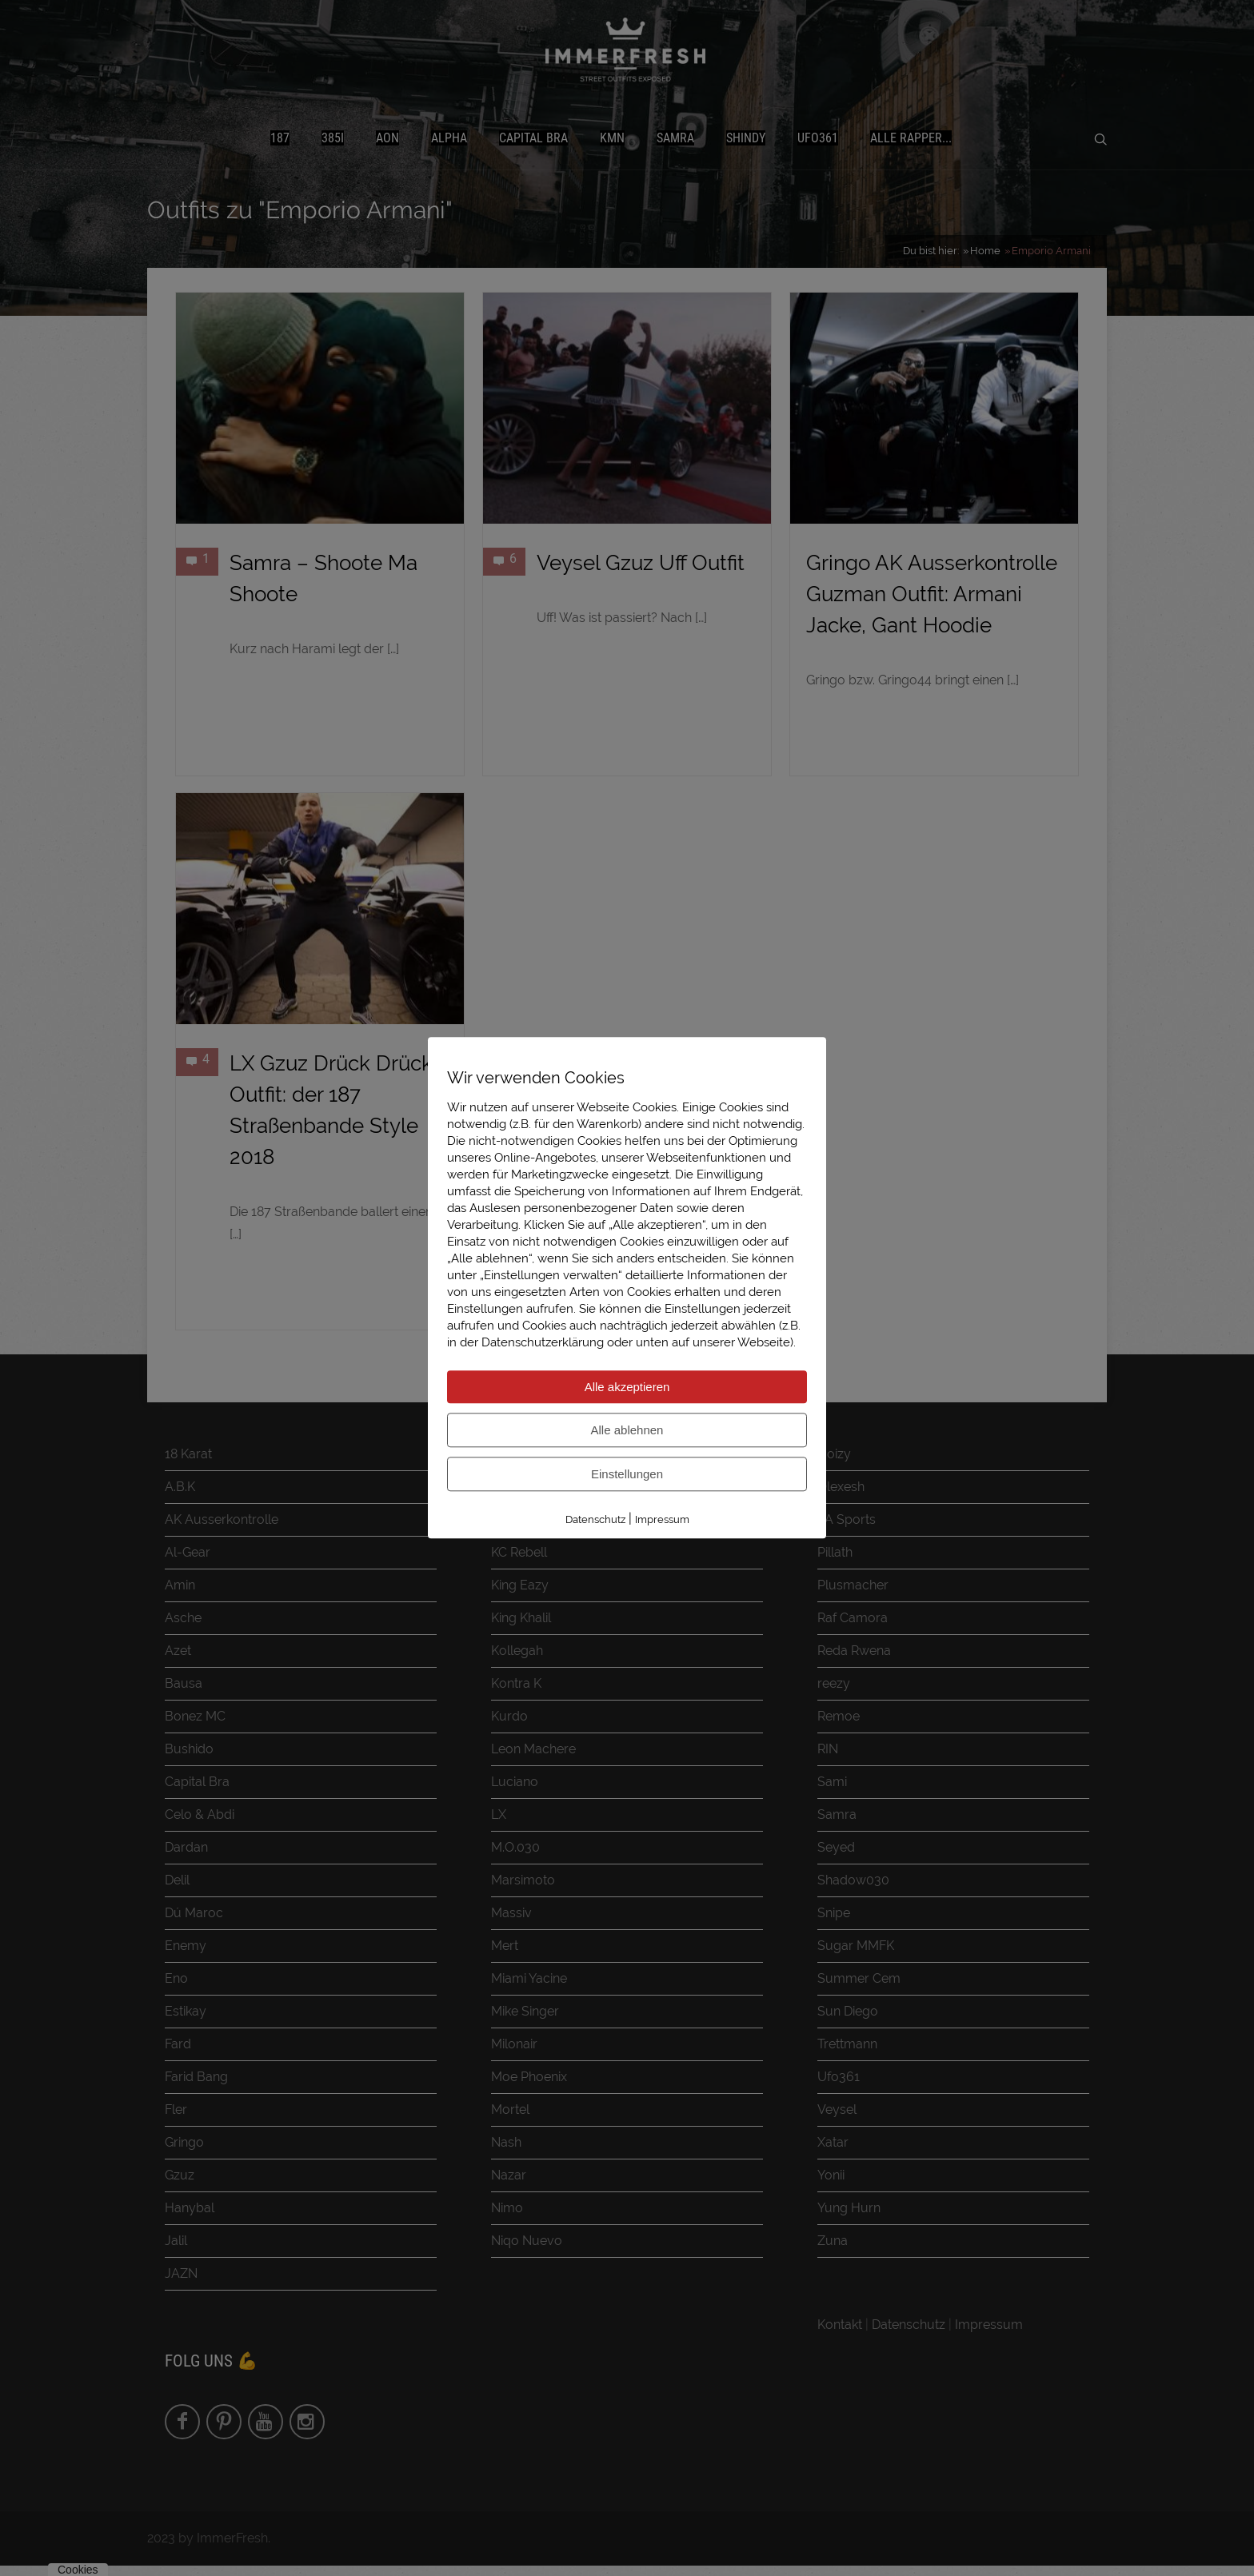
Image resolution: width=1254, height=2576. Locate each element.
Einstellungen (627, 1474)
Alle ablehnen (627, 1430)
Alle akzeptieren (627, 1387)
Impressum (662, 1519)
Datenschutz (595, 1519)
